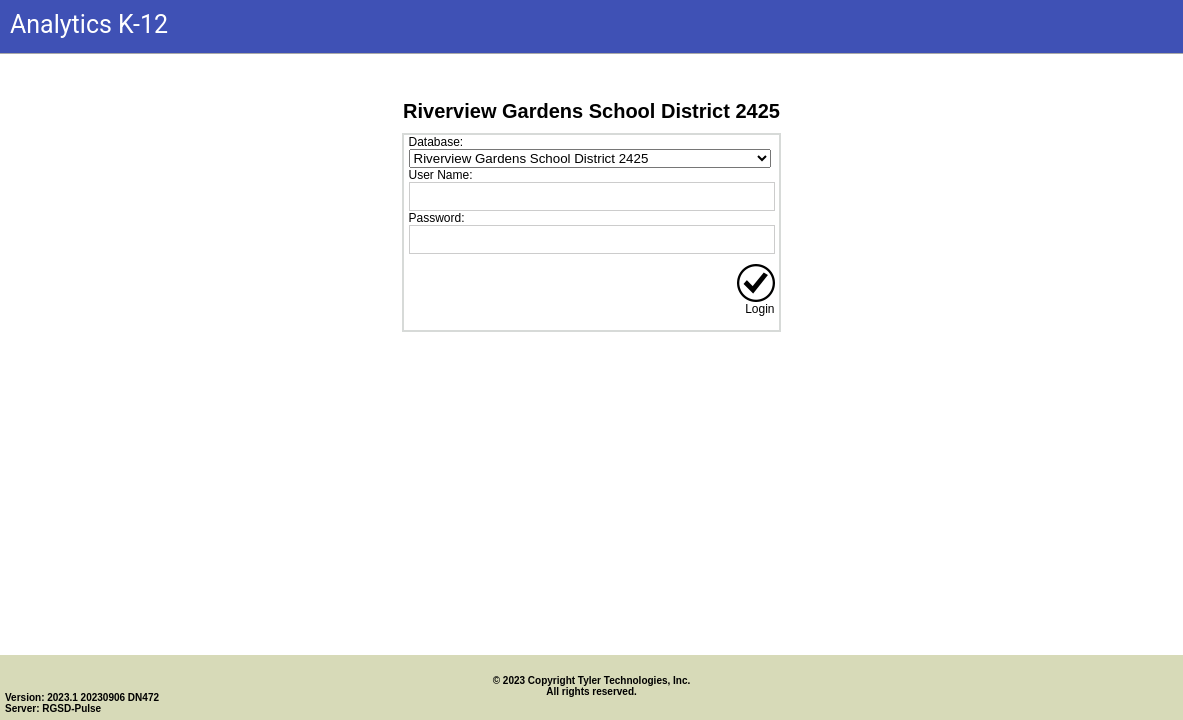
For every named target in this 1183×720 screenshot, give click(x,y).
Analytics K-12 (89, 24)
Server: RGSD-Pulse (53, 708)
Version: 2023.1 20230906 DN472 (82, 697)
